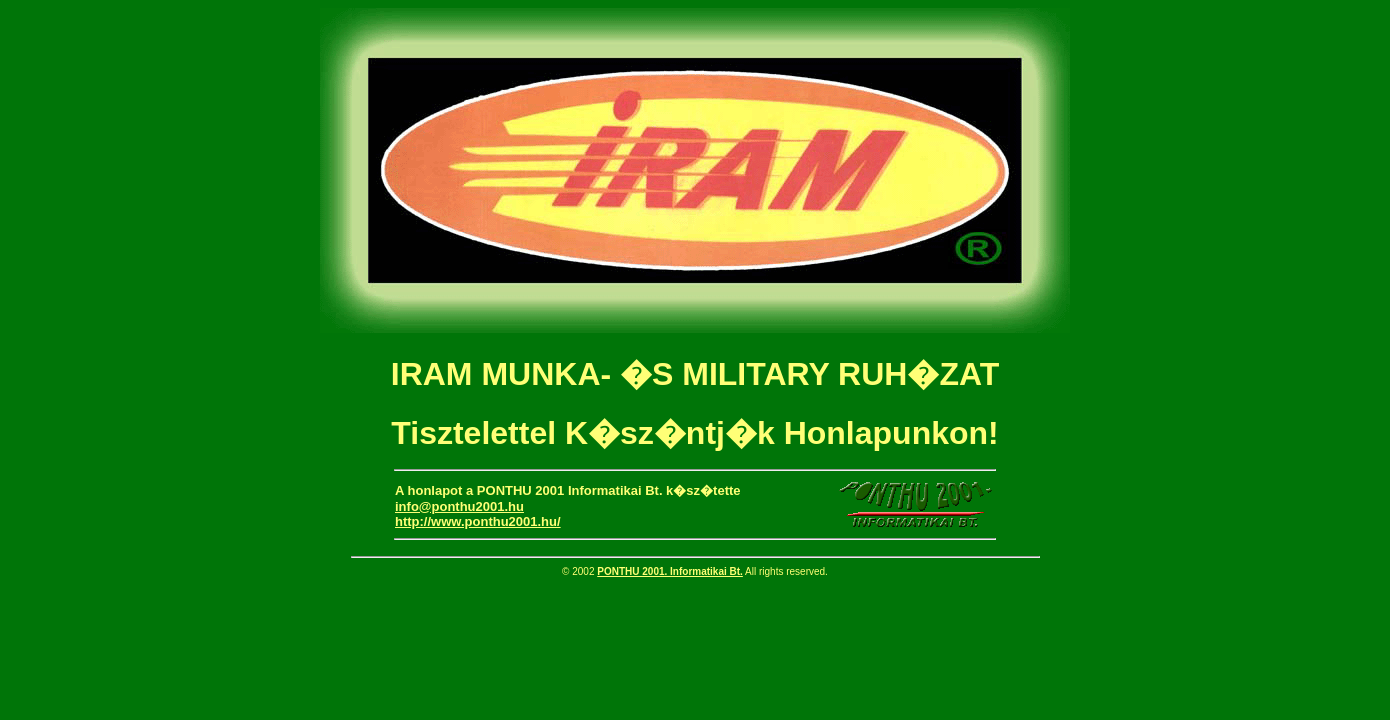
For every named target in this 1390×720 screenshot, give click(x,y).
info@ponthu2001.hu (459, 506)
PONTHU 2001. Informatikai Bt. (670, 571)
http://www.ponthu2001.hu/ (478, 521)
